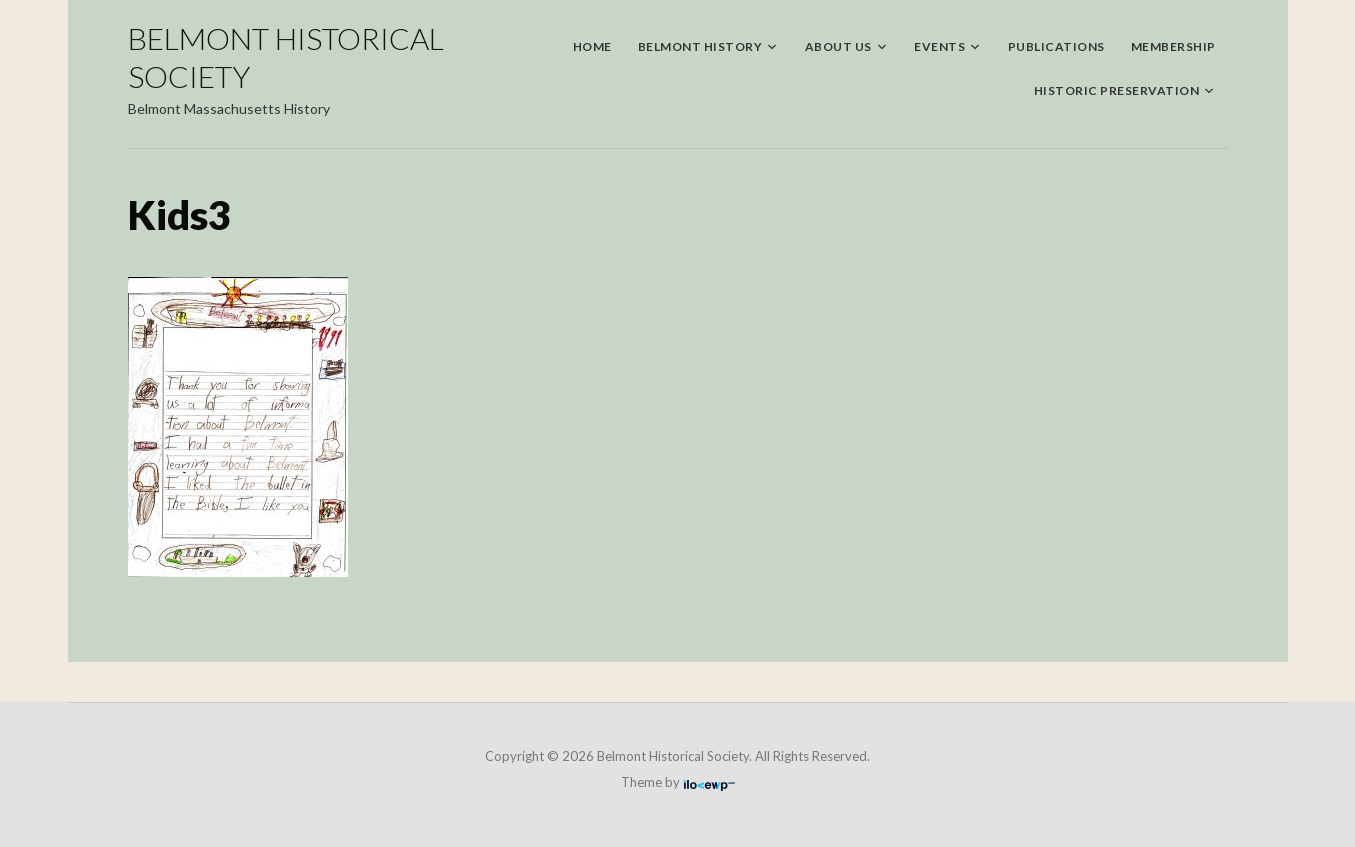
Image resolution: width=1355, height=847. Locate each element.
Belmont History (700, 46)
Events (939, 46)
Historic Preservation (1117, 90)
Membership (1173, 46)
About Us (838, 46)
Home (592, 46)
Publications (1056, 46)
